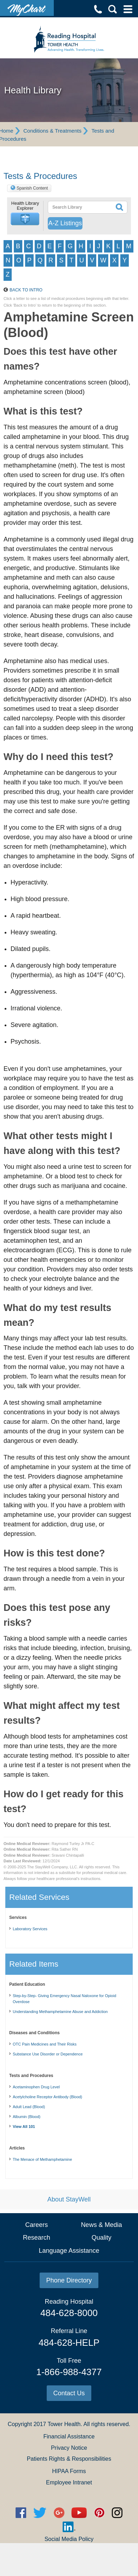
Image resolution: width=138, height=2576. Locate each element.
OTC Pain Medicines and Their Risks (44, 2044)
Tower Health (63, 2424)
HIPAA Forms (69, 2471)
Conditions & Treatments (52, 131)
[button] (25, 219)
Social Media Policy (69, 2539)
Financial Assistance (69, 2436)
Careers (36, 2224)
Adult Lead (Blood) (29, 2107)
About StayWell (69, 2199)
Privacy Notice (69, 2448)
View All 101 (24, 2126)
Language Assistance (69, 2250)
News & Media (101, 2224)
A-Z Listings (65, 223)
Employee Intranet (69, 2482)
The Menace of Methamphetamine (42, 2159)
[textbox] (79, 207)
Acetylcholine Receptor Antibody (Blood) (47, 2097)
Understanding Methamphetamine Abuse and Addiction (60, 2011)
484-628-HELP (69, 2342)
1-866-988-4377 (69, 2372)
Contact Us (69, 2393)
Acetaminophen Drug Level (36, 2087)
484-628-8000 (69, 2313)
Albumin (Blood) (26, 2116)
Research (36, 2237)
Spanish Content (32, 188)
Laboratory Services (30, 1929)
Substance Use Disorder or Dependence (48, 2054)
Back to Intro (26, 290)
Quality (101, 2237)
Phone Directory (69, 2280)
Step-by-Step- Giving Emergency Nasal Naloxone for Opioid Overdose (64, 1999)
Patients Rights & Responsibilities (69, 2459)
